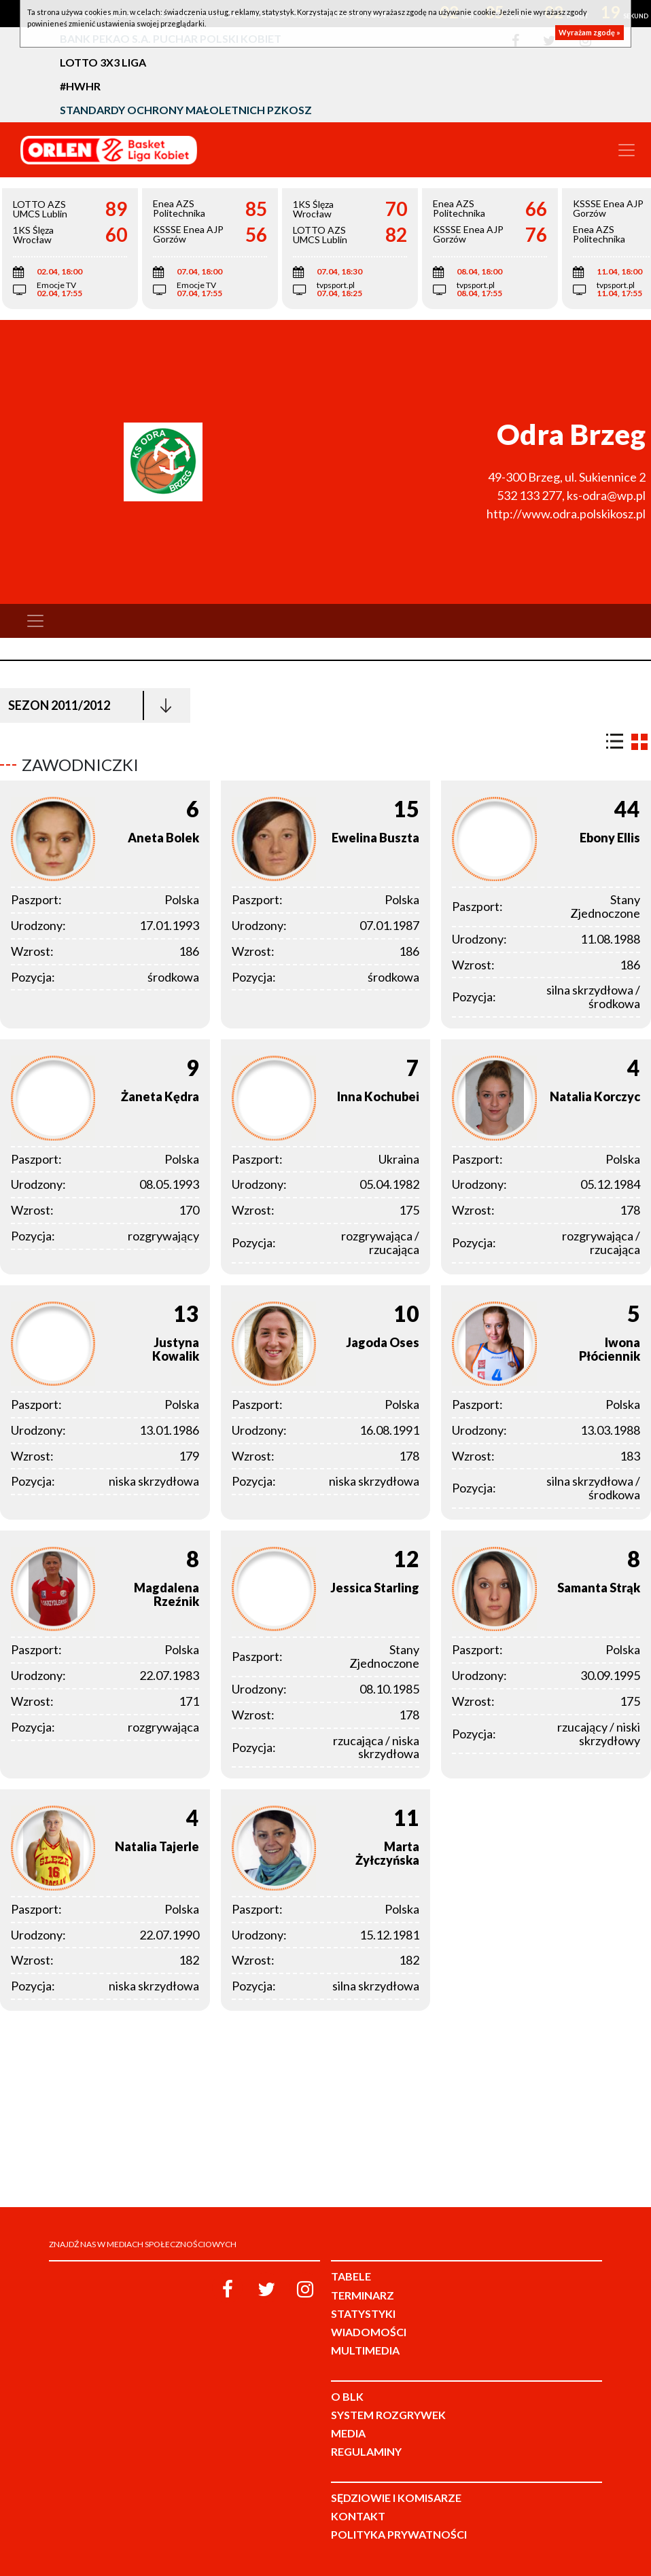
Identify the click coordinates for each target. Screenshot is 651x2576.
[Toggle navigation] (627, 150)
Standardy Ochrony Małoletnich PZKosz (186, 109)
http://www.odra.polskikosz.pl (566, 513)
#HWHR (80, 85)
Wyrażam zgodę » (589, 32)
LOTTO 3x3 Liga (103, 62)
